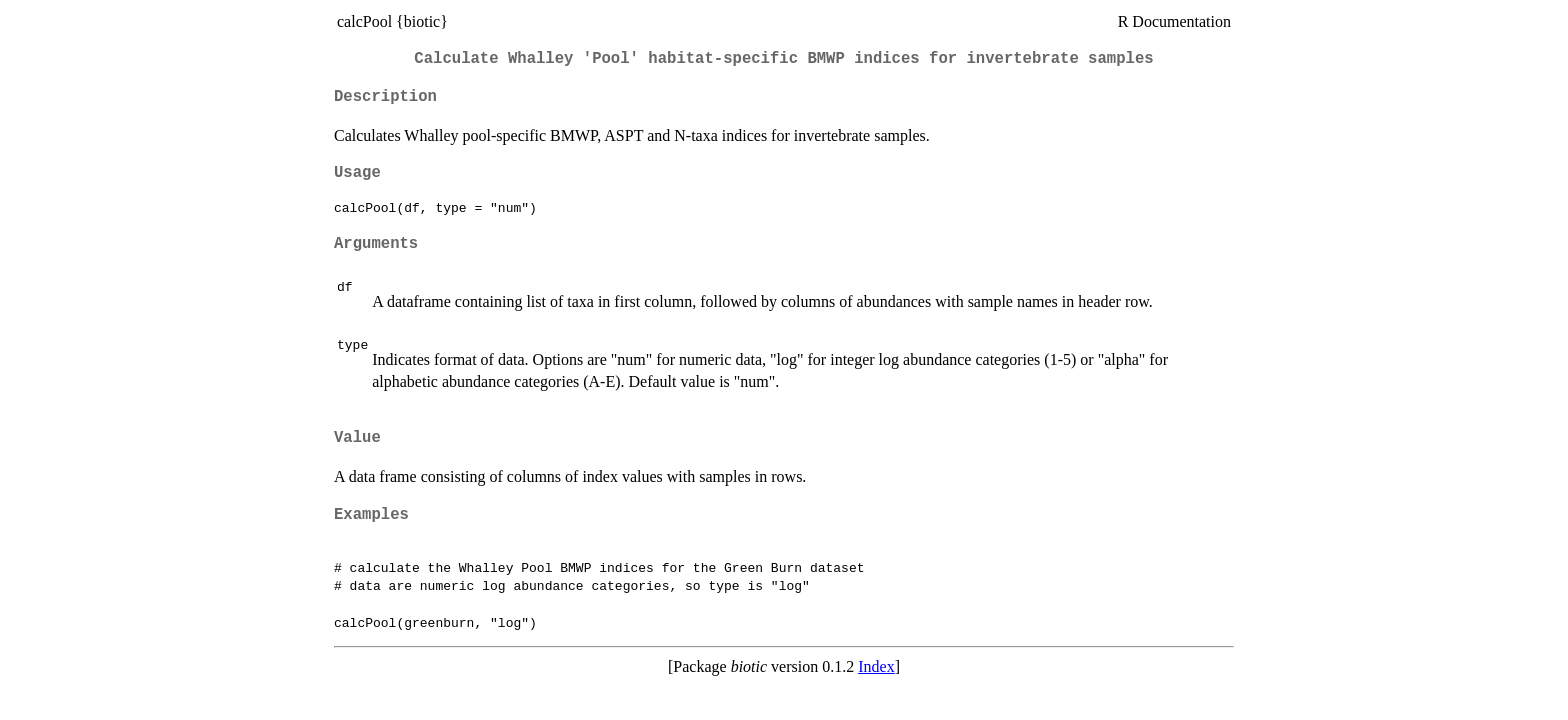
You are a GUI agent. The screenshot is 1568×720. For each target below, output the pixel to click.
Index (876, 666)
